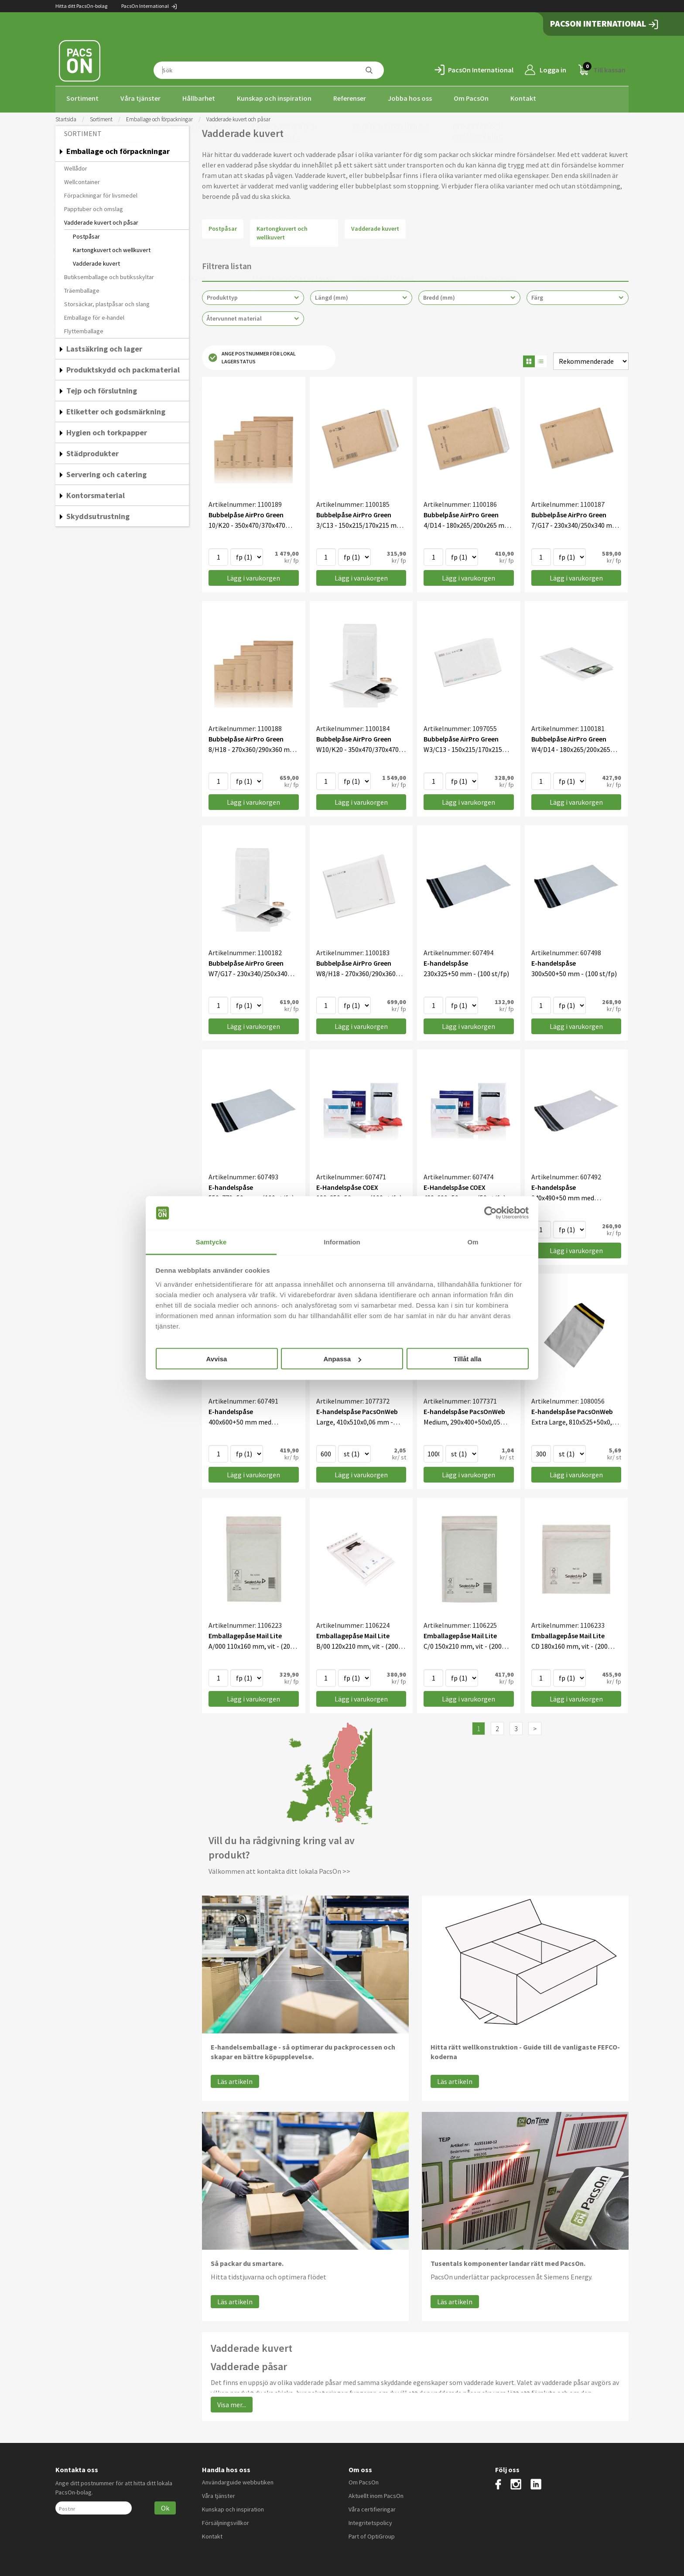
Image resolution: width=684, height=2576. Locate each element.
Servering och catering (106, 472)
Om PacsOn (471, 98)
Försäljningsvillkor (225, 2520)
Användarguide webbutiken (238, 2480)
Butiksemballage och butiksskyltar (109, 274)
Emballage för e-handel (94, 315)
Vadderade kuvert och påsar (101, 220)
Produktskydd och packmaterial (123, 367)
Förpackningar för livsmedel (100, 193)
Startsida (65, 117)
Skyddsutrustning (98, 514)
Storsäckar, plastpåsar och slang (107, 301)
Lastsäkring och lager (104, 346)
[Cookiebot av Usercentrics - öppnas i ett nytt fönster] (490, 1213)
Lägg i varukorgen (253, 575)
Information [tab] (342, 1241)
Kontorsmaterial (95, 493)
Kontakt (523, 98)
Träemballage (81, 288)
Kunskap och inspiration (274, 98)
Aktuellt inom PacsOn (376, 2493)
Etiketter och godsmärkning (115, 409)
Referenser (349, 98)
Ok (165, 2505)
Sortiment (82, 98)
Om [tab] (472, 1241)
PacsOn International (149, 6)
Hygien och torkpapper (106, 430)
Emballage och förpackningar (159, 117)
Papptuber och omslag (93, 206)
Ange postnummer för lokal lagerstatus (252, 355)
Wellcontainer (82, 179)
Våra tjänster (140, 98)
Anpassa (342, 1359)
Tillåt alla (468, 1359)
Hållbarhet (198, 98)
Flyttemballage (83, 328)
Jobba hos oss (410, 98)
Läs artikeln (235, 2078)
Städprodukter (92, 451)
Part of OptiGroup (372, 2534)
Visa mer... (231, 2402)
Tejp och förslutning (101, 388)
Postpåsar (86, 234)
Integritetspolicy (370, 2520)
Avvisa (216, 1359)
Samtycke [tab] (211, 1241)
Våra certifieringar (372, 2507)
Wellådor (75, 166)
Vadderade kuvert (96, 261)
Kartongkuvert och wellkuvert (111, 247)
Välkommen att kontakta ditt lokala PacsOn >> (279, 1868)
